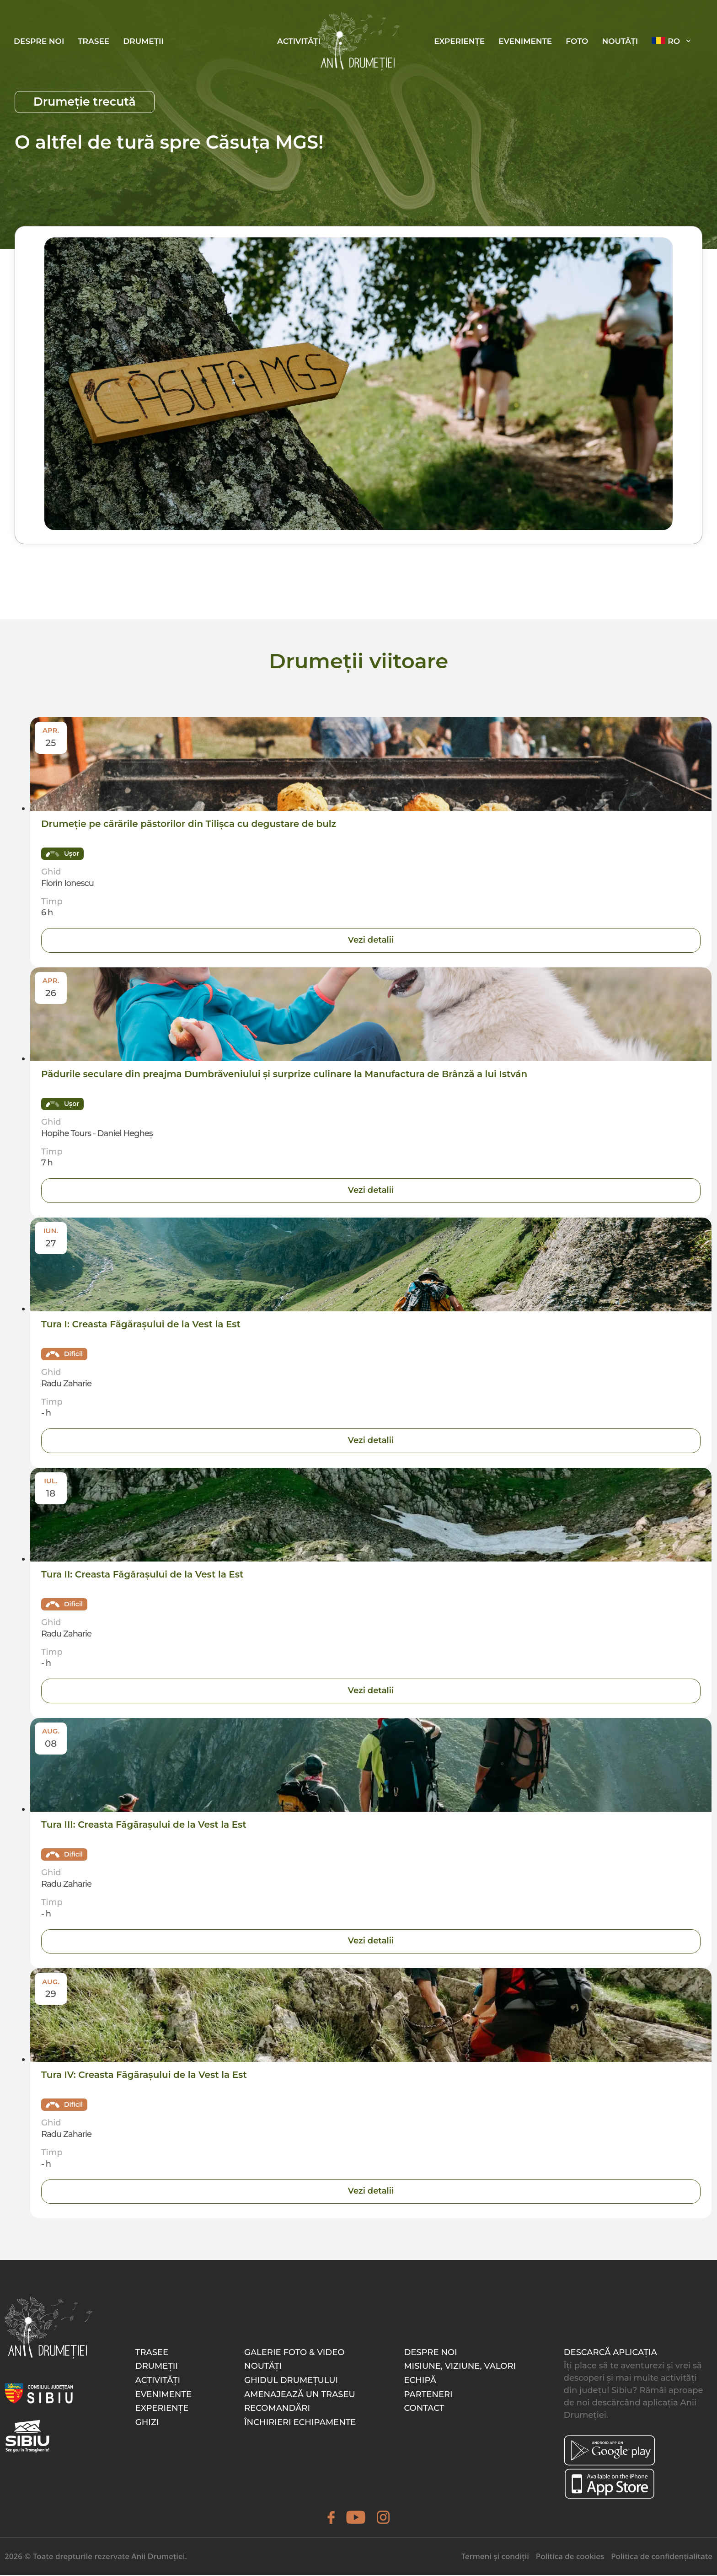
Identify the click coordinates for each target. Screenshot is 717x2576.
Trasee (93, 41)
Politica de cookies (570, 2557)
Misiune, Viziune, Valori (460, 2367)
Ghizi (147, 2423)
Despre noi (39, 41)
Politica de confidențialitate (661, 2557)
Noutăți (620, 41)
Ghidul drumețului (291, 2381)
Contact (424, 2409)
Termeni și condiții (495, 2557)
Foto (577, 41)
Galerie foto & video (294, 2353)
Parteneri (428, 2395)
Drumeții (143, 41)
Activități (299, 41)
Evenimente (525, 41)
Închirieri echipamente (300, 2423)
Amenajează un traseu (299, 2395)
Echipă (420, 2381)
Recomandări (277, 2409)
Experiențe (459, 41)
